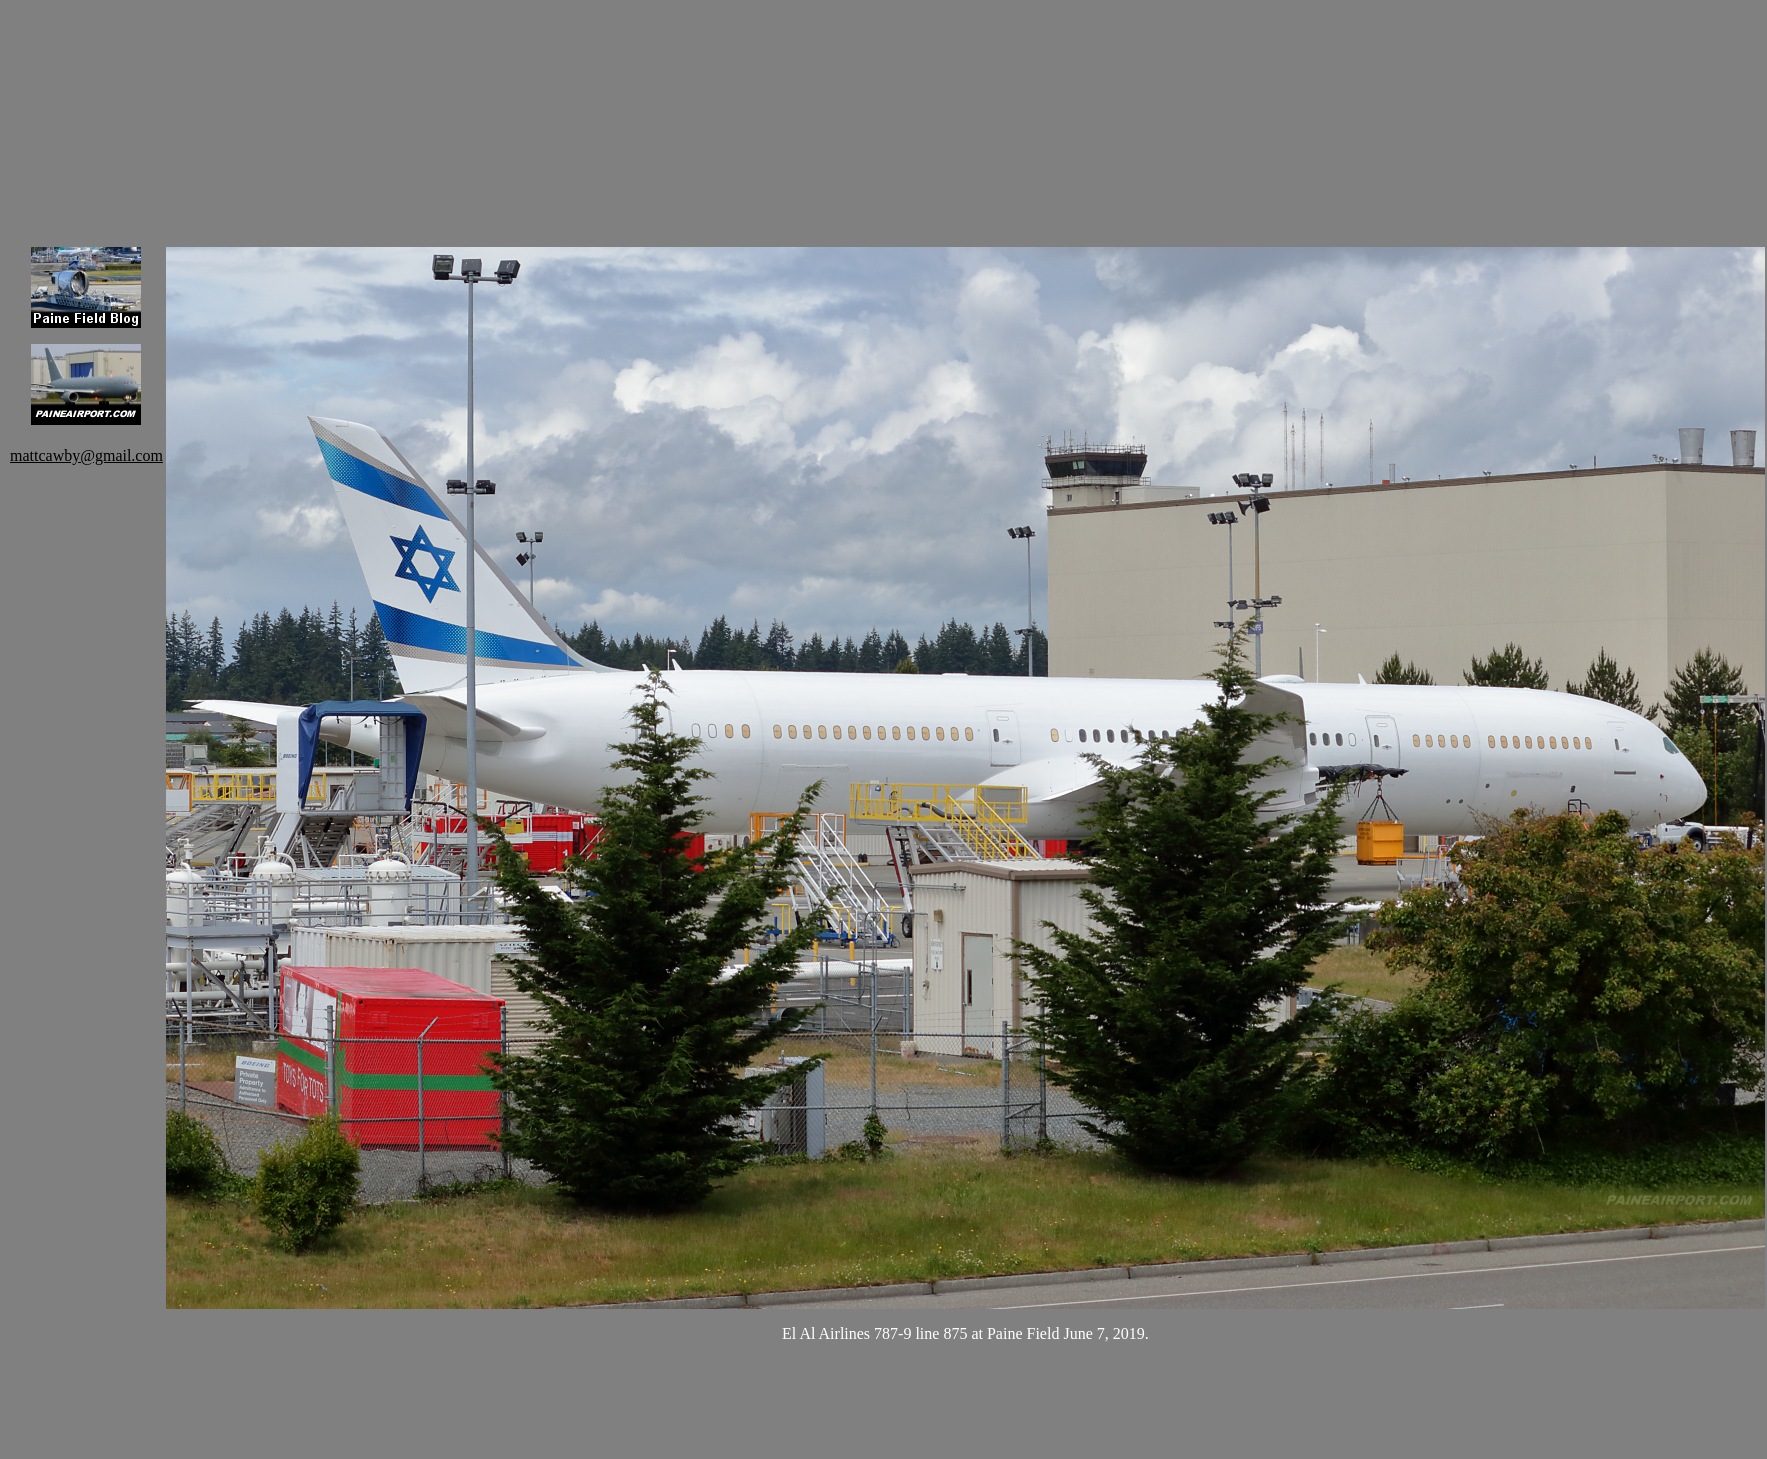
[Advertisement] (270, 110)
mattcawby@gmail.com (86, 455)
